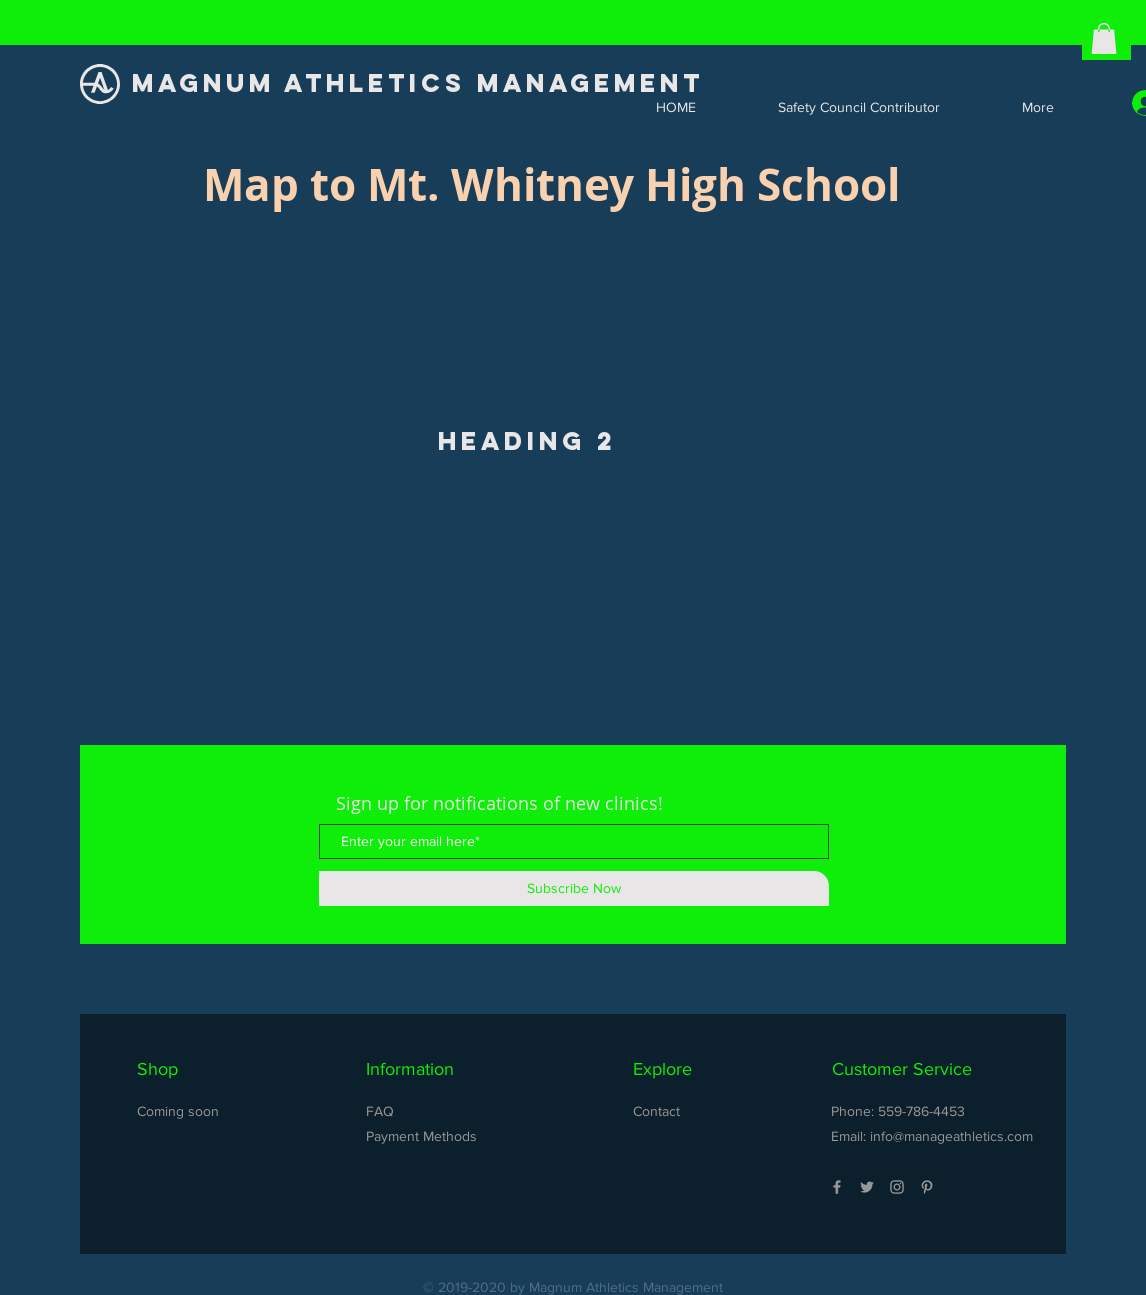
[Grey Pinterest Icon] (927, 1187)
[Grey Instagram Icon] (897, 1187)
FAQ (380, 1111)
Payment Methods (421, 1136)
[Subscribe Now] (574, 888)
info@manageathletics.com (951, 1136)
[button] (1104, 38)
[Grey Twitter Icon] (867, 1187)
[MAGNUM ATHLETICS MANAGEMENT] (423, 83)
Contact (656, 1111)
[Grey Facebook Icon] (837, 1187)
